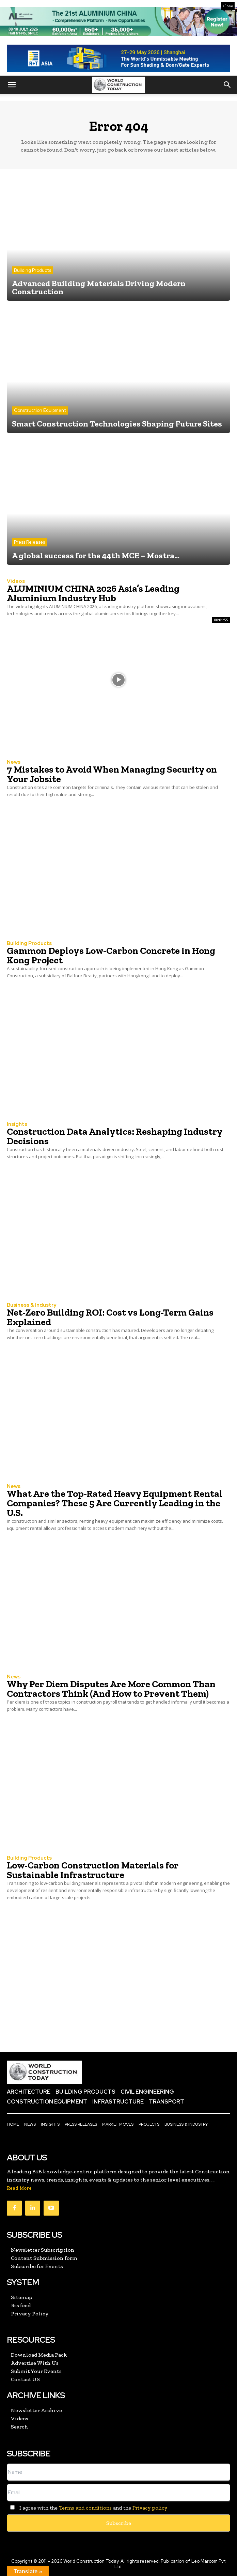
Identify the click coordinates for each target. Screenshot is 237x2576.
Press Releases (29, 542)
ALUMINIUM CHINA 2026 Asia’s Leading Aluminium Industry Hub (93, 593)
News (13, 762)
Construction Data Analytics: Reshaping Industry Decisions (115, 1136)
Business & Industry (31, 1305)
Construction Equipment (40, 410)
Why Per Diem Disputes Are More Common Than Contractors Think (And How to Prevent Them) (111, 1688)
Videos (16, 581)
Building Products (32, 270)
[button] (11, 85)
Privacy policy (149, 2507)
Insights (17, 1124)
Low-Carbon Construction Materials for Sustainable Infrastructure (92, 1870)
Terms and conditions (85, 2507)
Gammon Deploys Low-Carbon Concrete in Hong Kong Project (111, 955)
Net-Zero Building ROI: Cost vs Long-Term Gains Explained (110, 1317)
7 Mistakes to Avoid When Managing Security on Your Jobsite (112, 774)
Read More (19, 2188)
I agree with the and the (87, 2507)
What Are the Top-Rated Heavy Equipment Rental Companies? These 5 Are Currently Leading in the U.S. (114, 1503)
